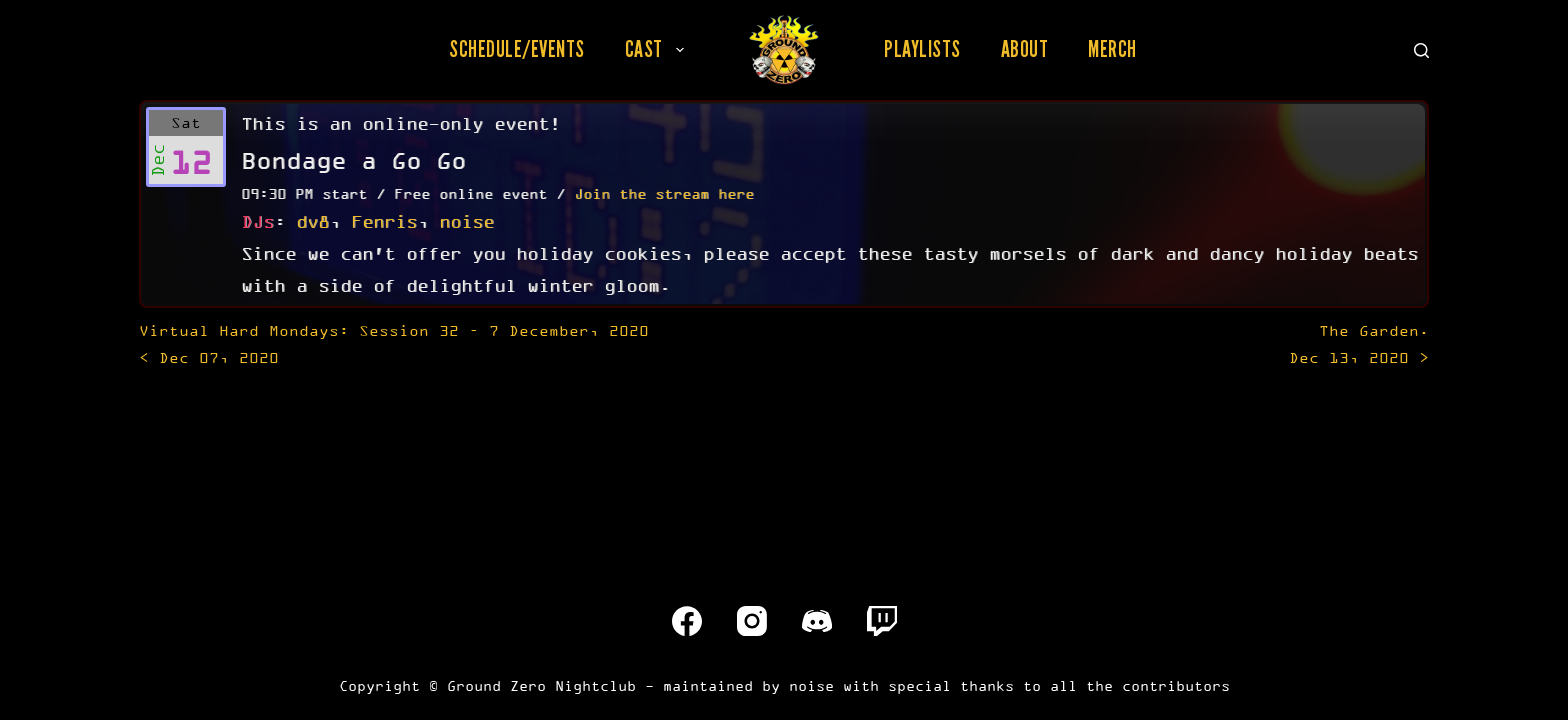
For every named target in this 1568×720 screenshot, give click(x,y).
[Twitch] (882, 621)
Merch (1112, 49)
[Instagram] (752, 621)
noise (466, 221)
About (1025, 49)
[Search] (1421, 50)
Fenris (384, 221)
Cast (658, 49)
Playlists (922, 49)
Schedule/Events (517, 49)
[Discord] (817, 621)
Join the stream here (664, 193)
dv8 (312, 221)
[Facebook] (687, 621)
